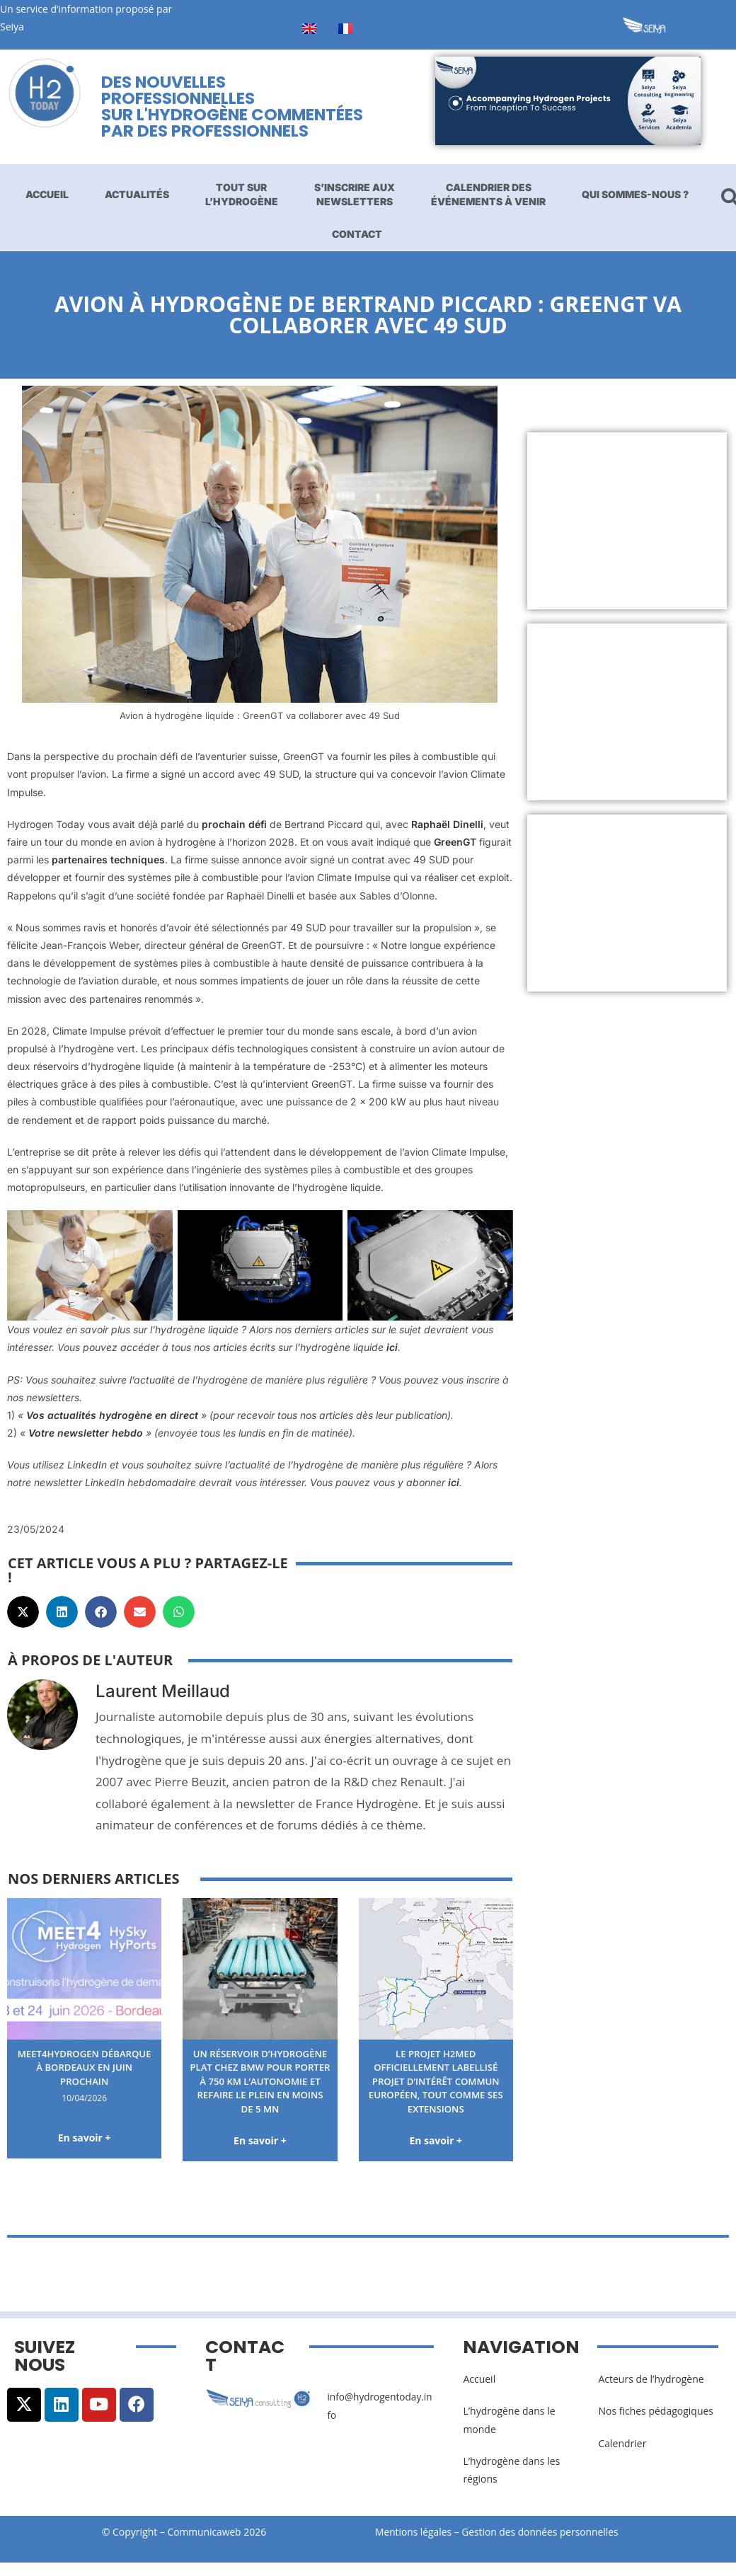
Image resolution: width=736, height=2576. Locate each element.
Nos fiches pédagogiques (655, 2425)
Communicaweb (204, 2546)
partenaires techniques (108, 859)
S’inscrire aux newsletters (354, 194)
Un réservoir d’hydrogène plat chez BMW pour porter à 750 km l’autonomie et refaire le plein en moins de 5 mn (260, 2088)
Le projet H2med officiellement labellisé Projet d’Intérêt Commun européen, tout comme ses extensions (435, 2081)
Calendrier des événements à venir (488, 194)
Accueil (47, 194)
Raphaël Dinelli (447, 824)
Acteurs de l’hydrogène (650, 2393)
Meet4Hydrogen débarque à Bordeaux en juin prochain (84, 2067)
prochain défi (234, 824)
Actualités (137, 194)
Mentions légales (414, 2546)
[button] (23, 1612)
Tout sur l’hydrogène (241, 194)
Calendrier (622, 2457)
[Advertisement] (626, 520)
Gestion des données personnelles (546, 2546)
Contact (357, 234)
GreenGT (455, 842)
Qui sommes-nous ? (635, 194)
